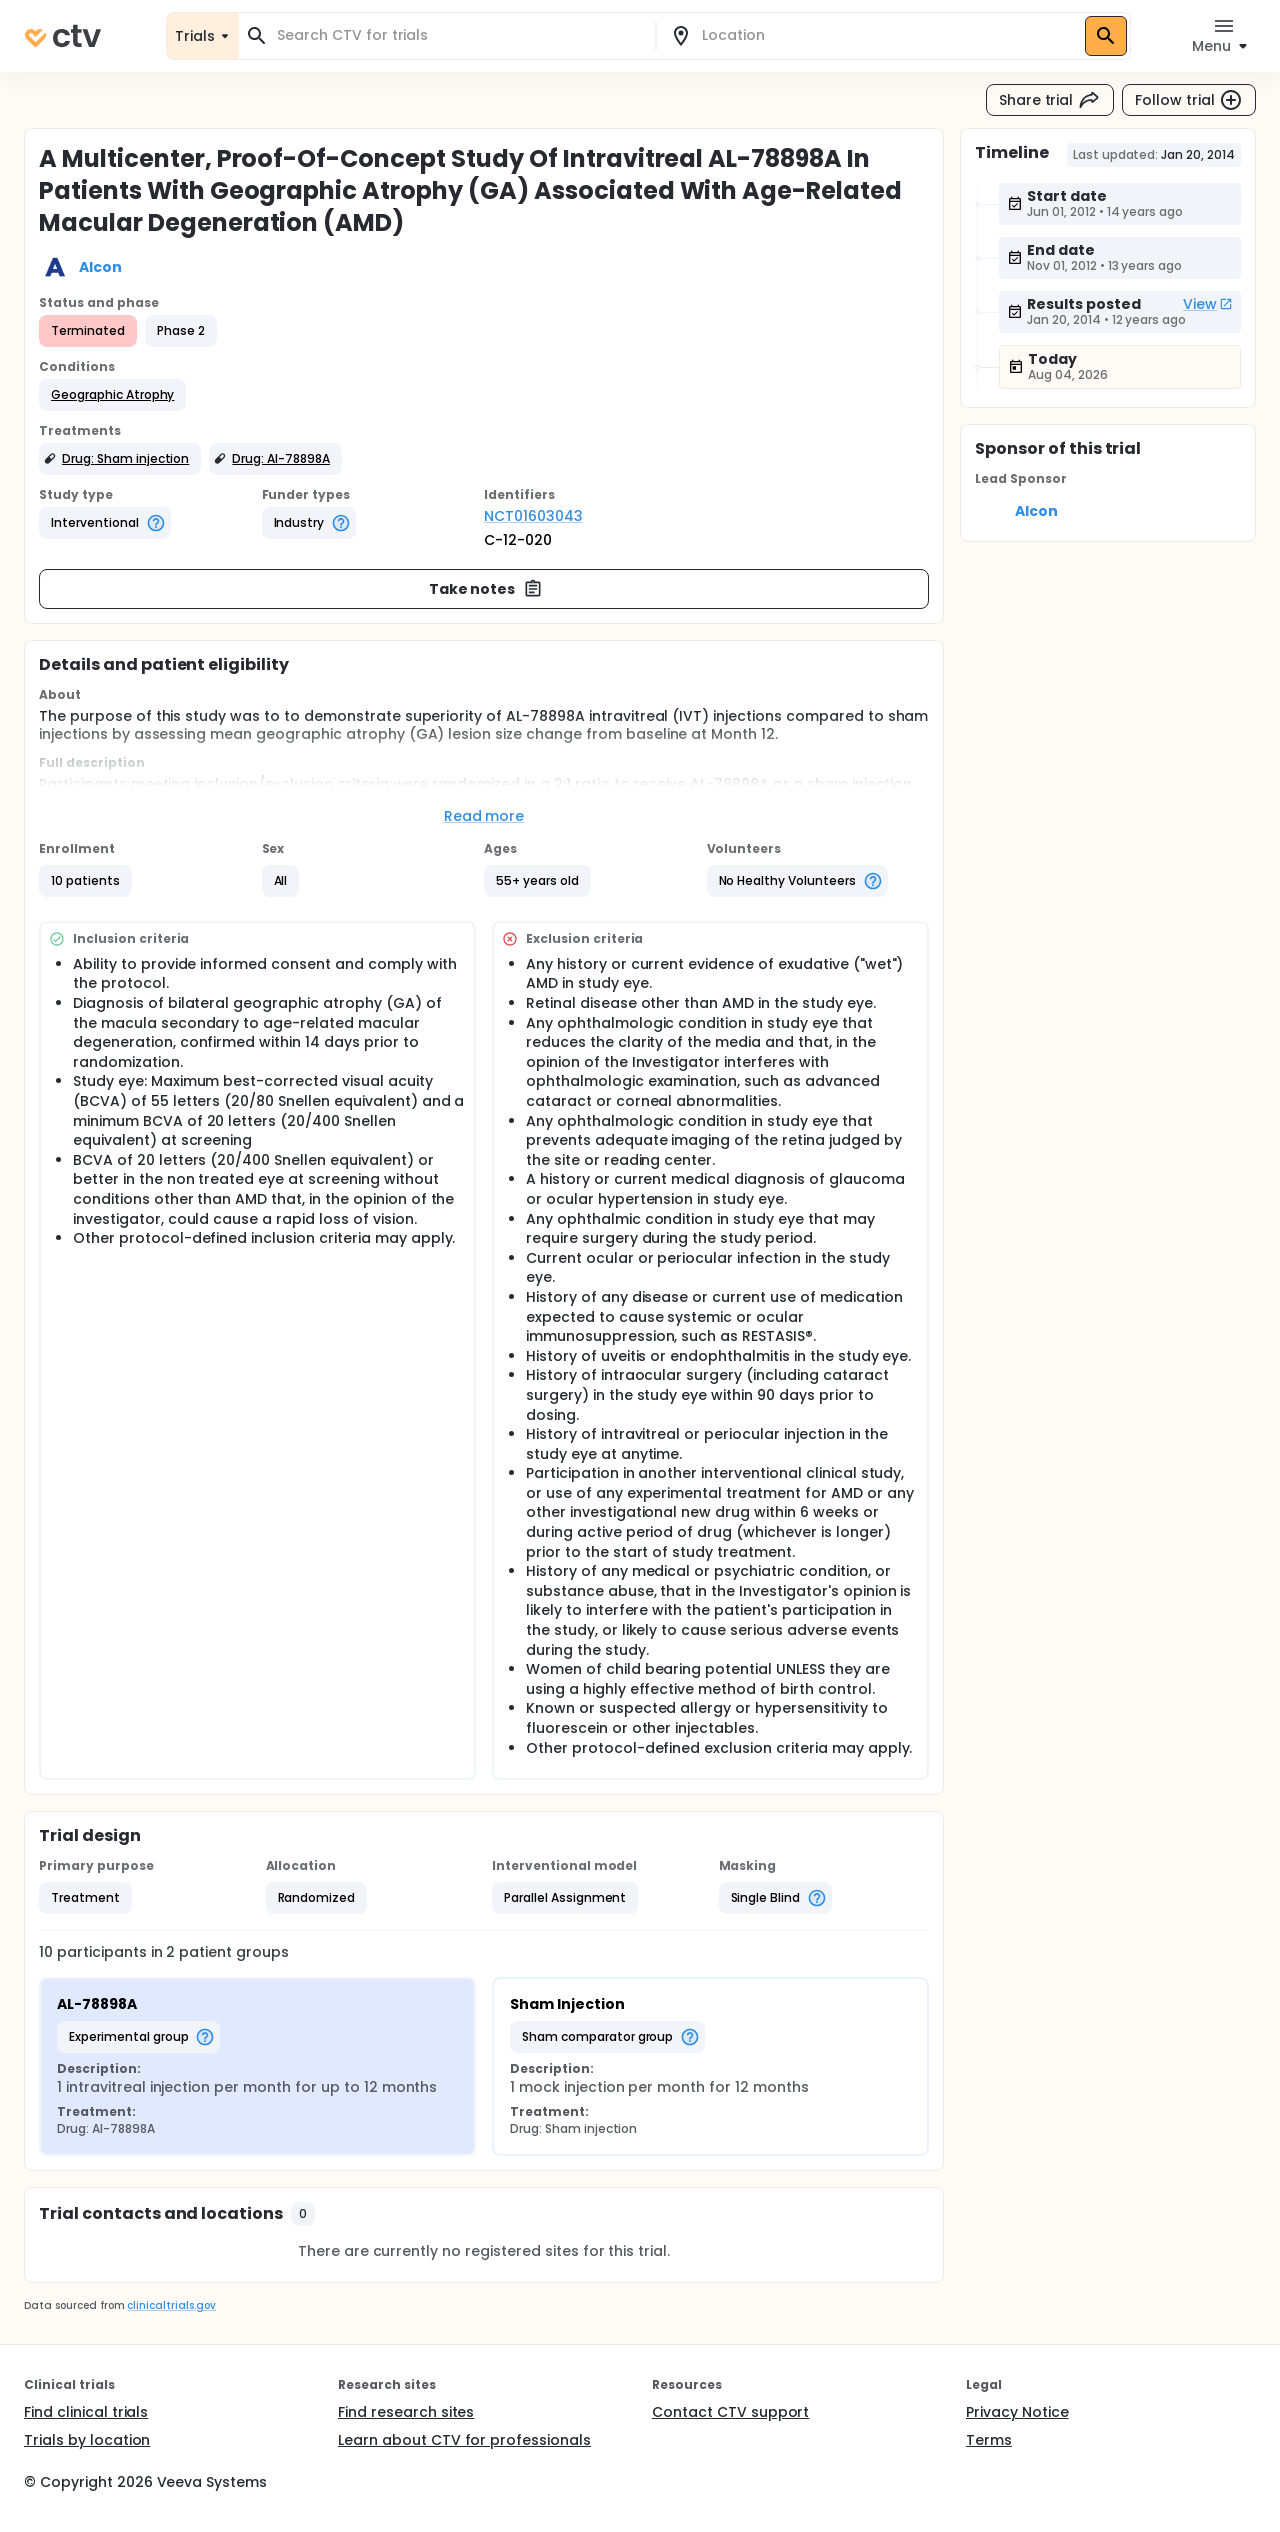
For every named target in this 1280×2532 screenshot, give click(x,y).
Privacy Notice (1017, 2412)
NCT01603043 (533, 516)
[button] (112, 395)
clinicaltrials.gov (171, 2305)
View (1208, 304)
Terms (989, 2440)
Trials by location (87, 2440)
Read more (484, 816)
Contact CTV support (730, 2412)
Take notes (486, 589)
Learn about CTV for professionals (464, 2440)
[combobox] (459, 35)
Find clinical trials (86, 2412)
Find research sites (406, 2412)
